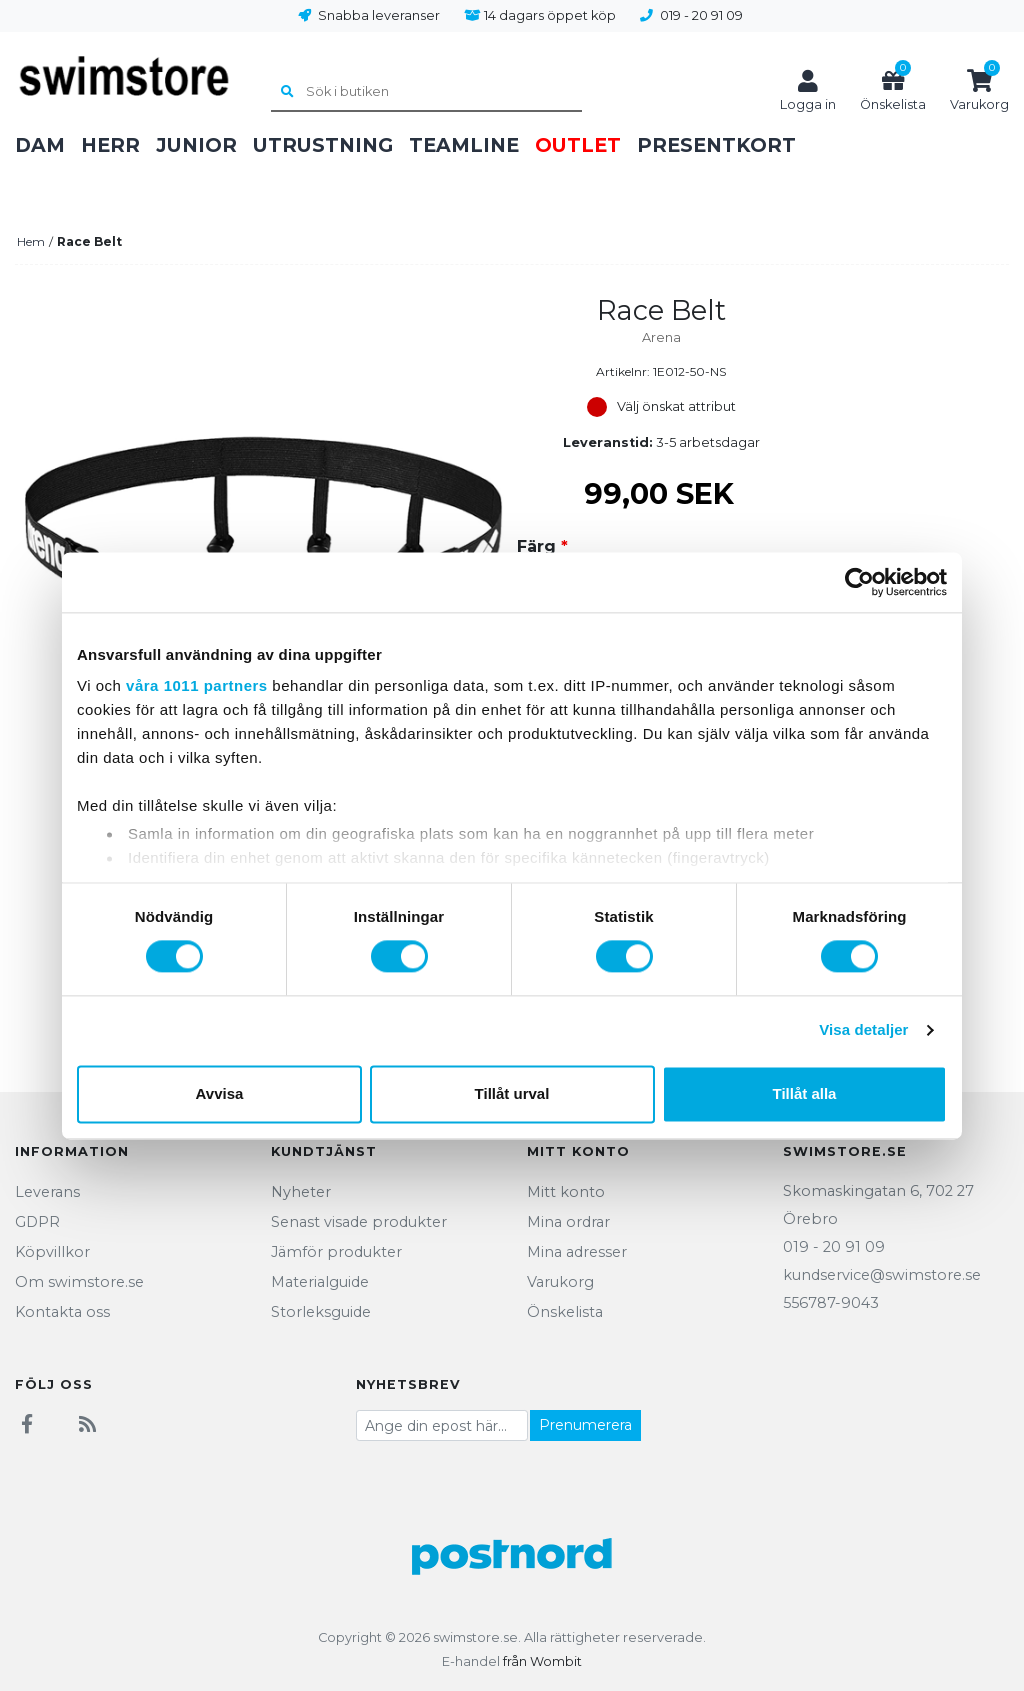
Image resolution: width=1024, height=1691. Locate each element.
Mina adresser (577, 1252)
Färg (542, 546)
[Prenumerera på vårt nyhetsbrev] (441, 1425)
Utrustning (323, 145)
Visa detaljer (863, 1030)
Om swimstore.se (79, 1282)
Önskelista (565, 1312)
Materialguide (320, 1282)
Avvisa (220, 1093)
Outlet (578, 145)
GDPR (37, 1222)
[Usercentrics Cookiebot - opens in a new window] (859, 582)
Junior (196, 145)
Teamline (464, 145)
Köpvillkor (52, 1252)
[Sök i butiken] (426, 93)
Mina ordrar (568, 1222)
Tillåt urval (512, 1093)
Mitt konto (566, 1192)
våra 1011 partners (197, 685)
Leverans (47, 1192)
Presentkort (716, 145)
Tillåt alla (805, 1093)
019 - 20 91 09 (701, 15)
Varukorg (560, 1282)
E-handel (471, 1661)
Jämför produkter (336, 1252)
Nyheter (301, 1192)
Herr (110, 145)
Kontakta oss (62, 1312)
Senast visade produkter (359, 1222)
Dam (40, 145)
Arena (661, 337)
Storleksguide (321, 1312)
